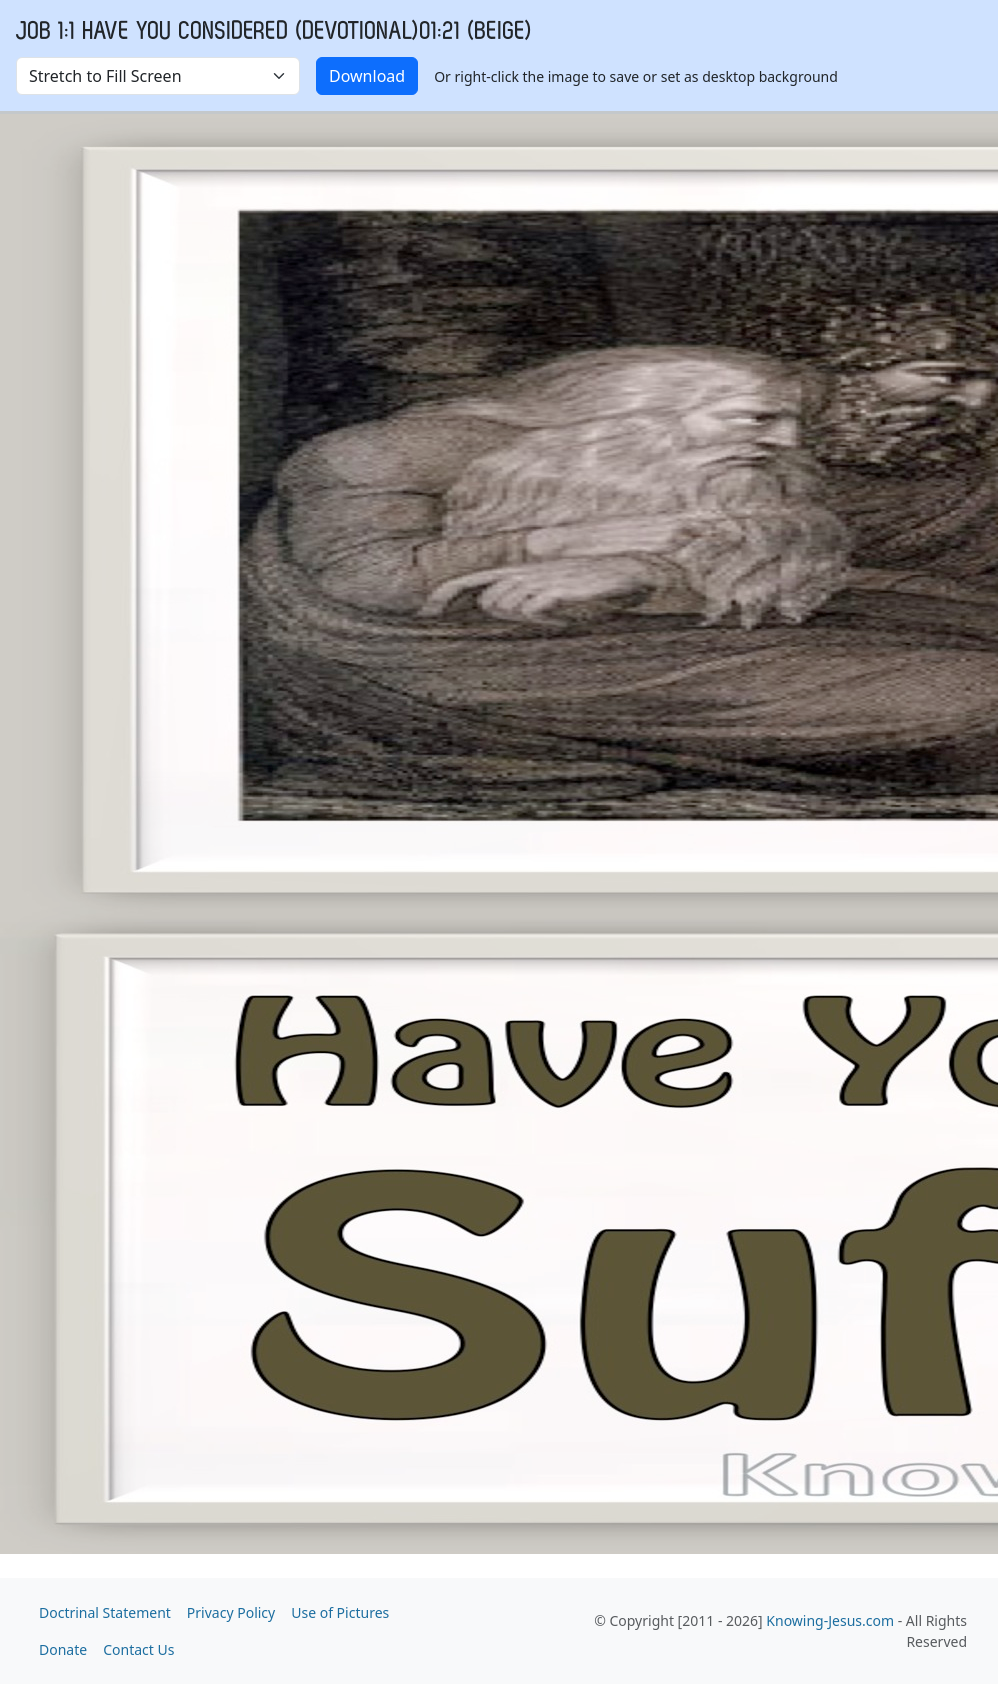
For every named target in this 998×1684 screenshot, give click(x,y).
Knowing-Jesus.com (830, 1620)
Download (367, 76)
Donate (63, 1649)
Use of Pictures (340, 1612)
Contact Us (138, 1649)
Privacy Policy (231, 1612)
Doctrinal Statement (105, 1612)
